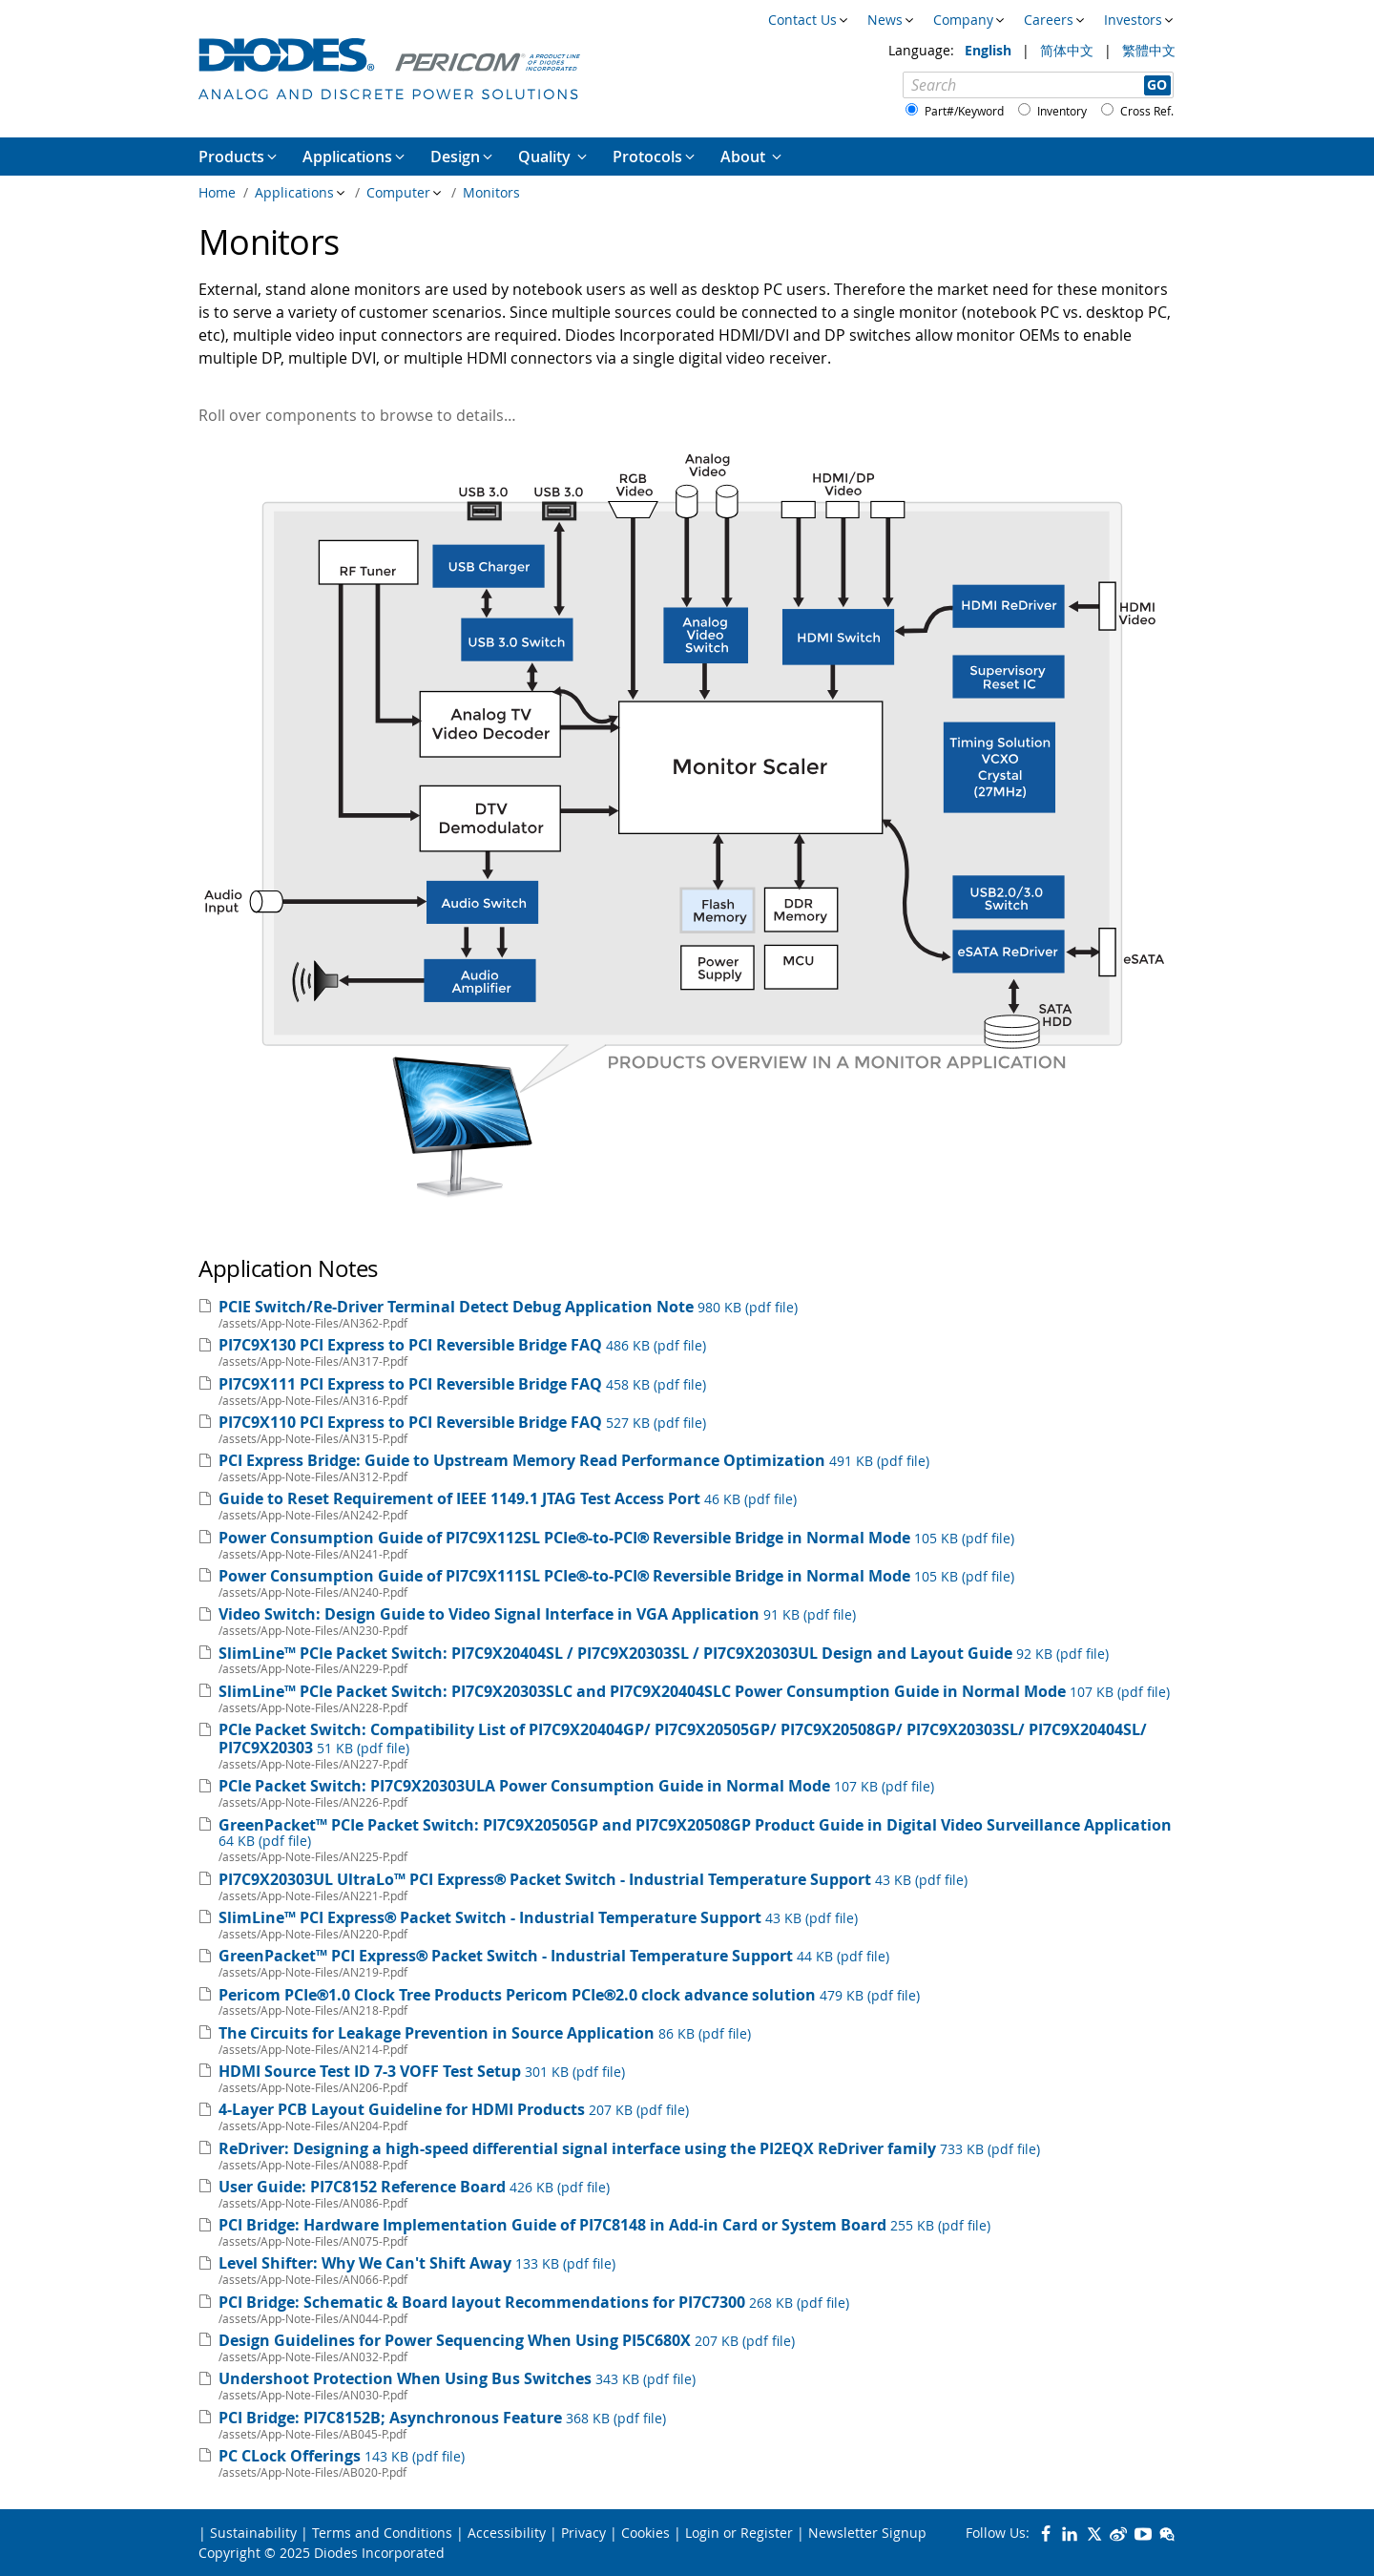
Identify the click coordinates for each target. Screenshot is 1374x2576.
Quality (546, 156)
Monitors (491, 192)
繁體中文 (1149, 50)
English (990, 50)
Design (455, 156)
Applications (294, 192)
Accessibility (507, 2533)
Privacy (583, 2533)
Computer (398, 192)
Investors (1133, 19)
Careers (1048, 19)
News (885, 19)
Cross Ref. (1147, 110)
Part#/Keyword (964, 110)
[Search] (1038, 85)
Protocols (647, 156)
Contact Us (802, 19)
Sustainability (253, 2533)
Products (231, 156)
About (744, 156)
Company (963, 19)
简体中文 (1068, 50)
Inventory (1062, 110)
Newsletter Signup (867, 2533)
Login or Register (739, 2533)
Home (217, 192)
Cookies (645, 2533)
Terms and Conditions (382, 2533)
